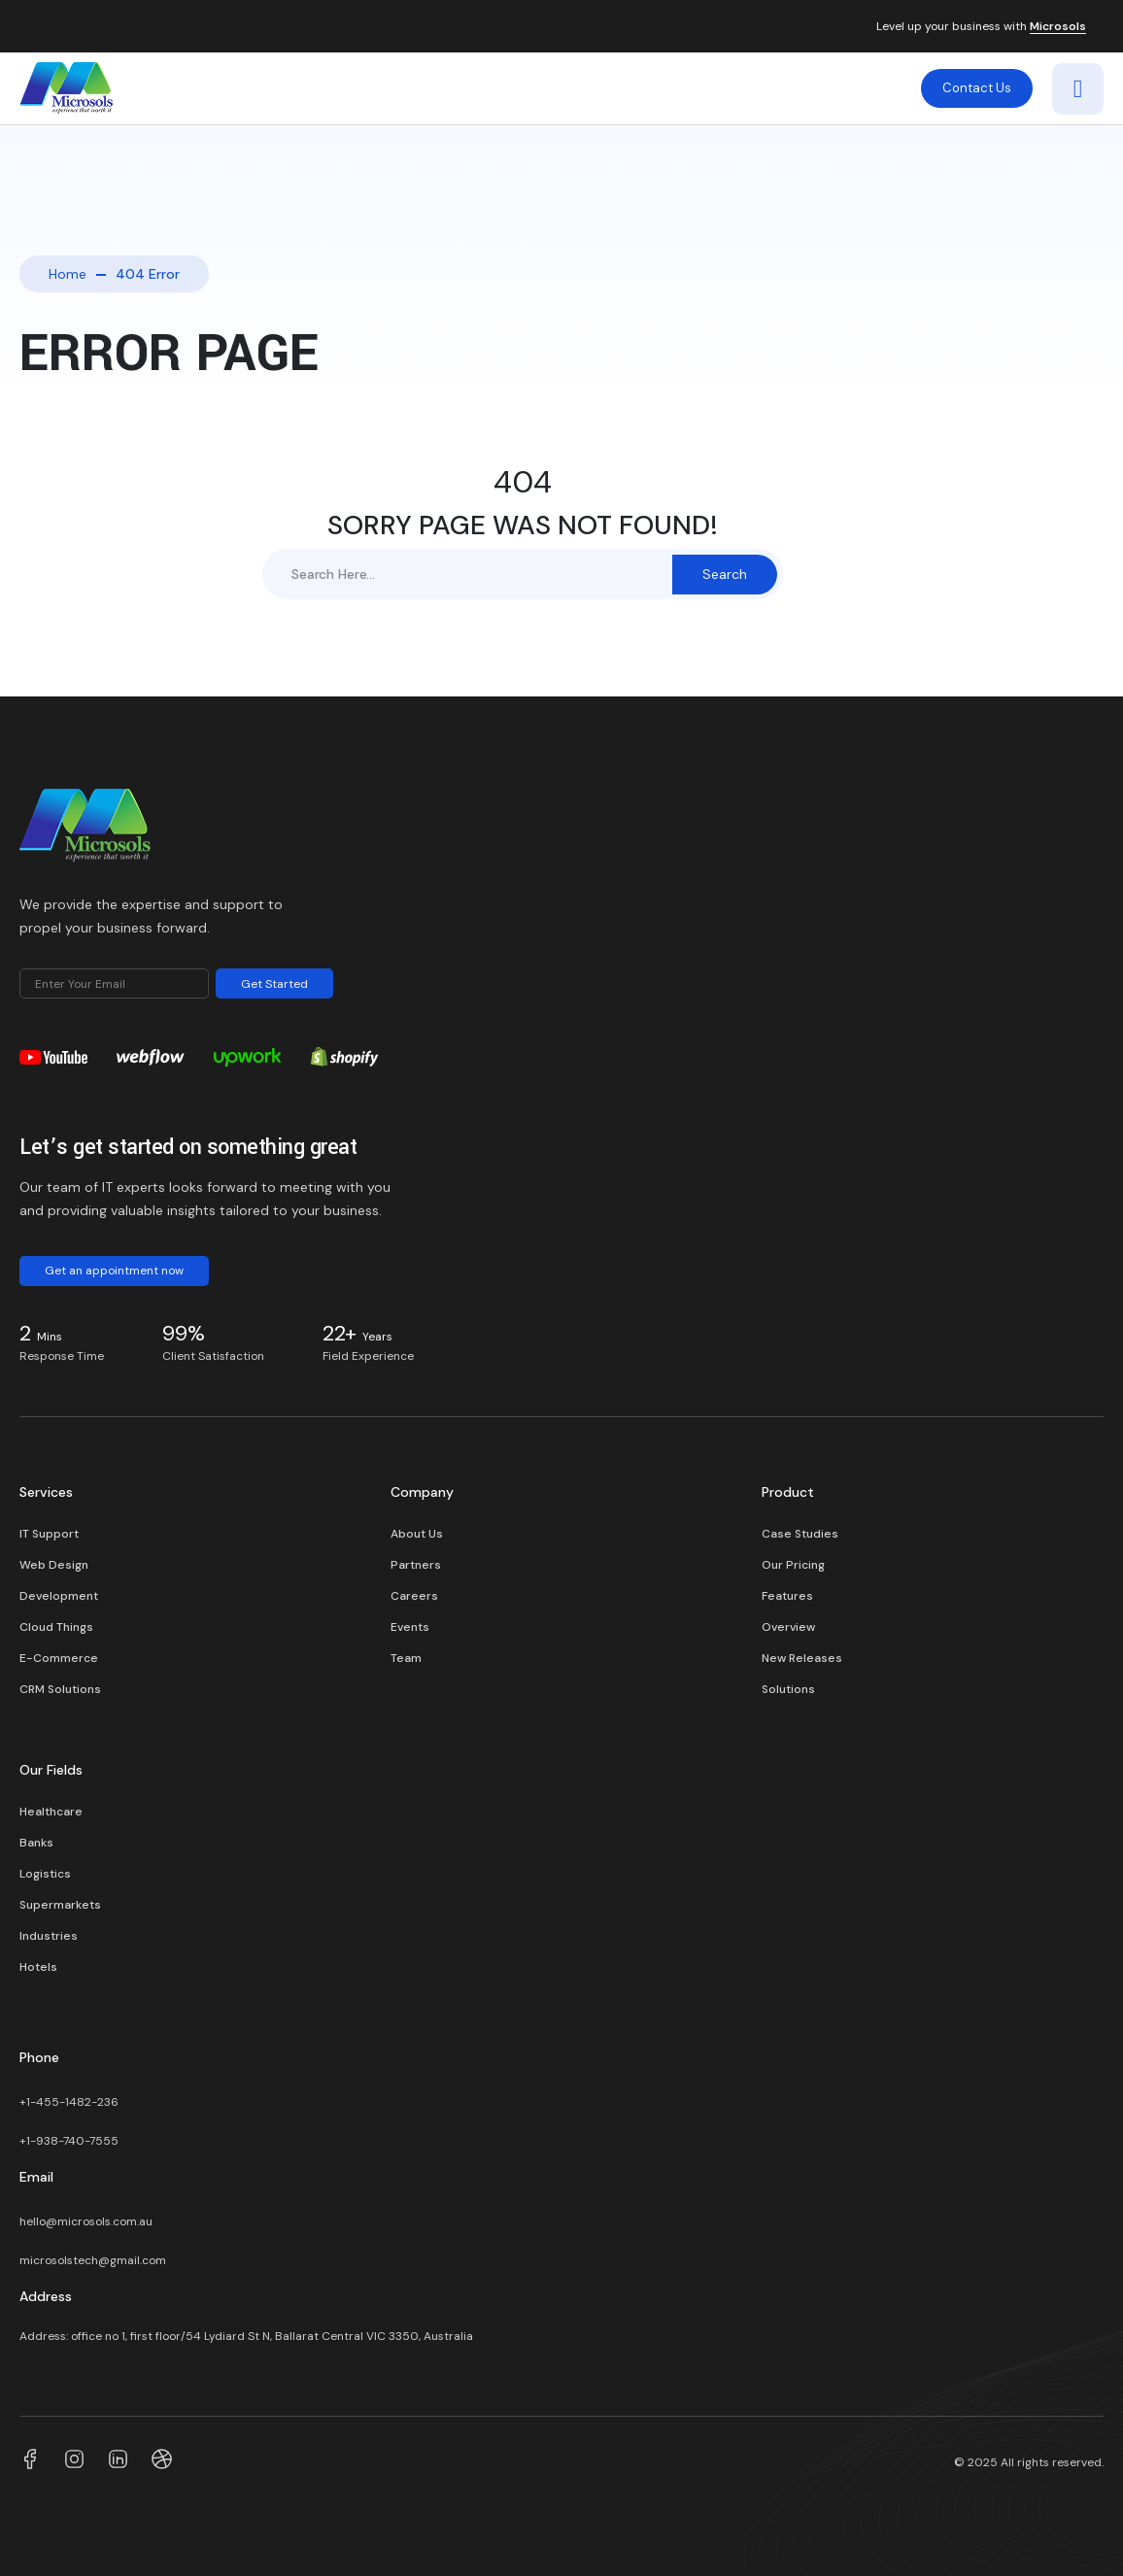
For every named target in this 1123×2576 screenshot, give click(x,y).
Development (58, 1596)
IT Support (49, 1534)
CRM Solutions (60, 1689)
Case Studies (800, 1534)
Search (724, 574)
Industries (48, 1936)
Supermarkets (60, 1905)
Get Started (274, 984)
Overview (788, 1627)
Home (67, 274)
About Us (417, 1534)
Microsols (1058, 27)
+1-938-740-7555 (69, 2141)
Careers (414, 1596)
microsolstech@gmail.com (92, 2260)
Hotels (38, 1967)
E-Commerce (58, 1658)
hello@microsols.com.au (86, 2221)
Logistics (45, 1874)
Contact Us (976, 88)
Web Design (53, 1565)
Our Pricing (793, 1565)
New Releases (802, 1658)
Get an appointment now (114, 1270)
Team (406, 1658)
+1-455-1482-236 (70, 2102)
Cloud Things (56, 1627)
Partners (416, 1565)
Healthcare (51, 1811)
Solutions (788, 1689)
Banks (36, 1842)
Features (787, 1596)
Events (410, 1627)
